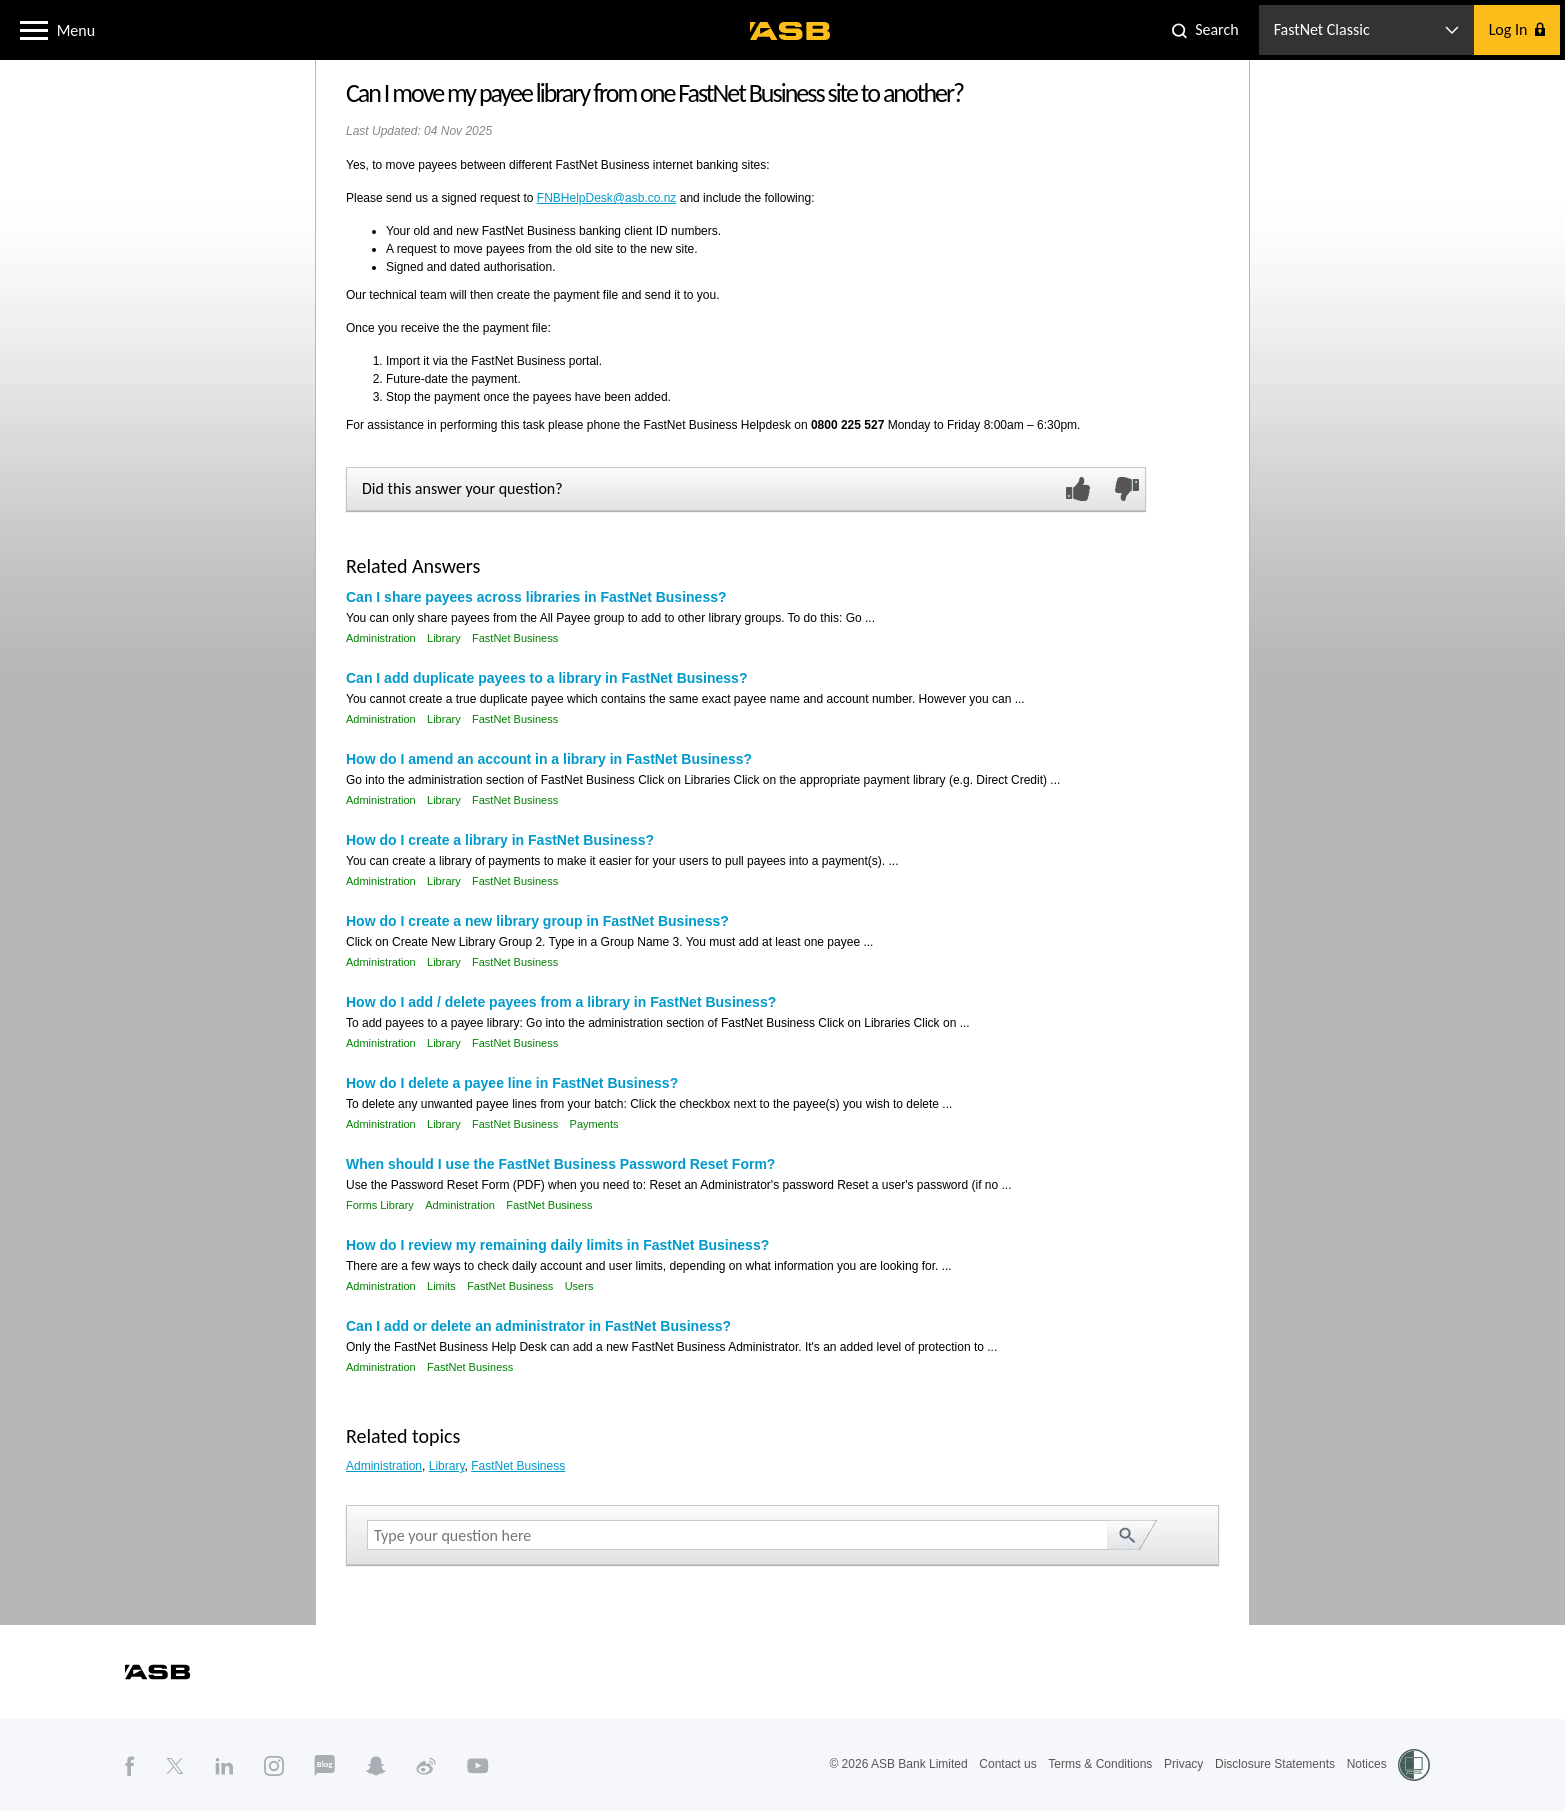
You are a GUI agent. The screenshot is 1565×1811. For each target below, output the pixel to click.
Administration (381, 638)
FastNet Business (515, 638)
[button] (34, 29)
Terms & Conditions (1100, 1764)
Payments (594, 1124)
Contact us (1007, 1764)
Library (444, 638)
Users (579, 1286)
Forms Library (380, 1205)
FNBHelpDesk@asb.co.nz (607, 198)
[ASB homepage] (790, 31)
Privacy (1183, 1764)
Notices (1367, 1764)
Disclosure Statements (1275, 1764)
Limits (441, 1286)
